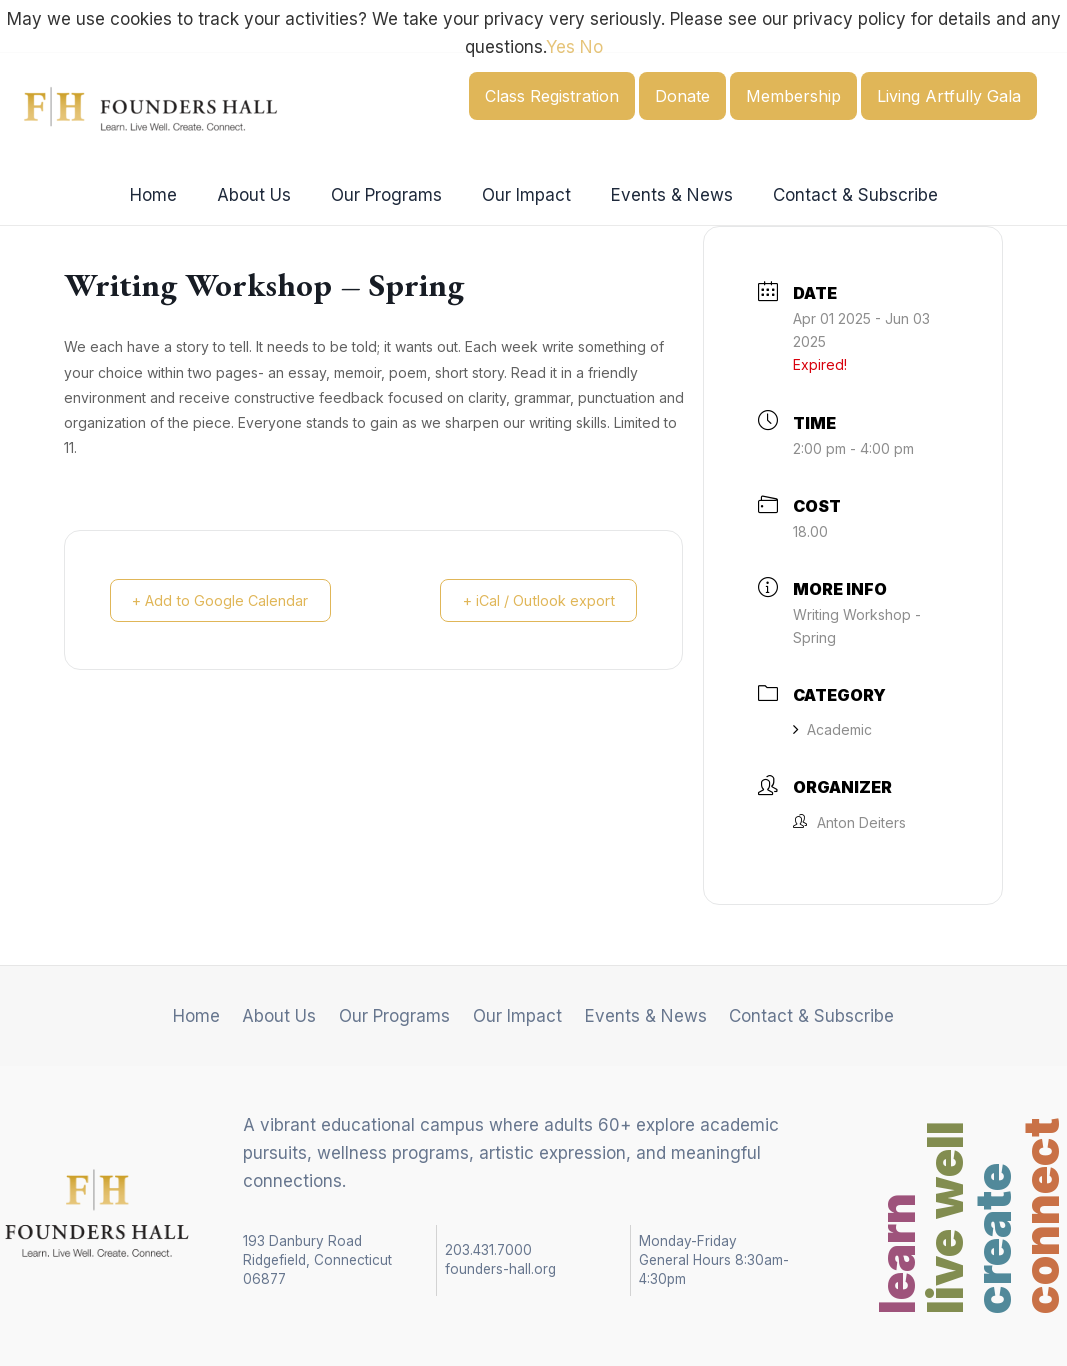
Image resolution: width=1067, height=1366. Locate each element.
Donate (682, 96)
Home (168, 195)
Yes (560, 47)
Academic (832, 729)
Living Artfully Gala (949, 96)
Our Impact (523, 195)
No (591, 47)
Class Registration (552, 96)
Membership (793, 96)
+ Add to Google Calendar (228, 600)
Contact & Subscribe (840, 195)
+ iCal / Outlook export (531, 600)
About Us (263, 195)
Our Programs (389, 195)
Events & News (663, 195)
